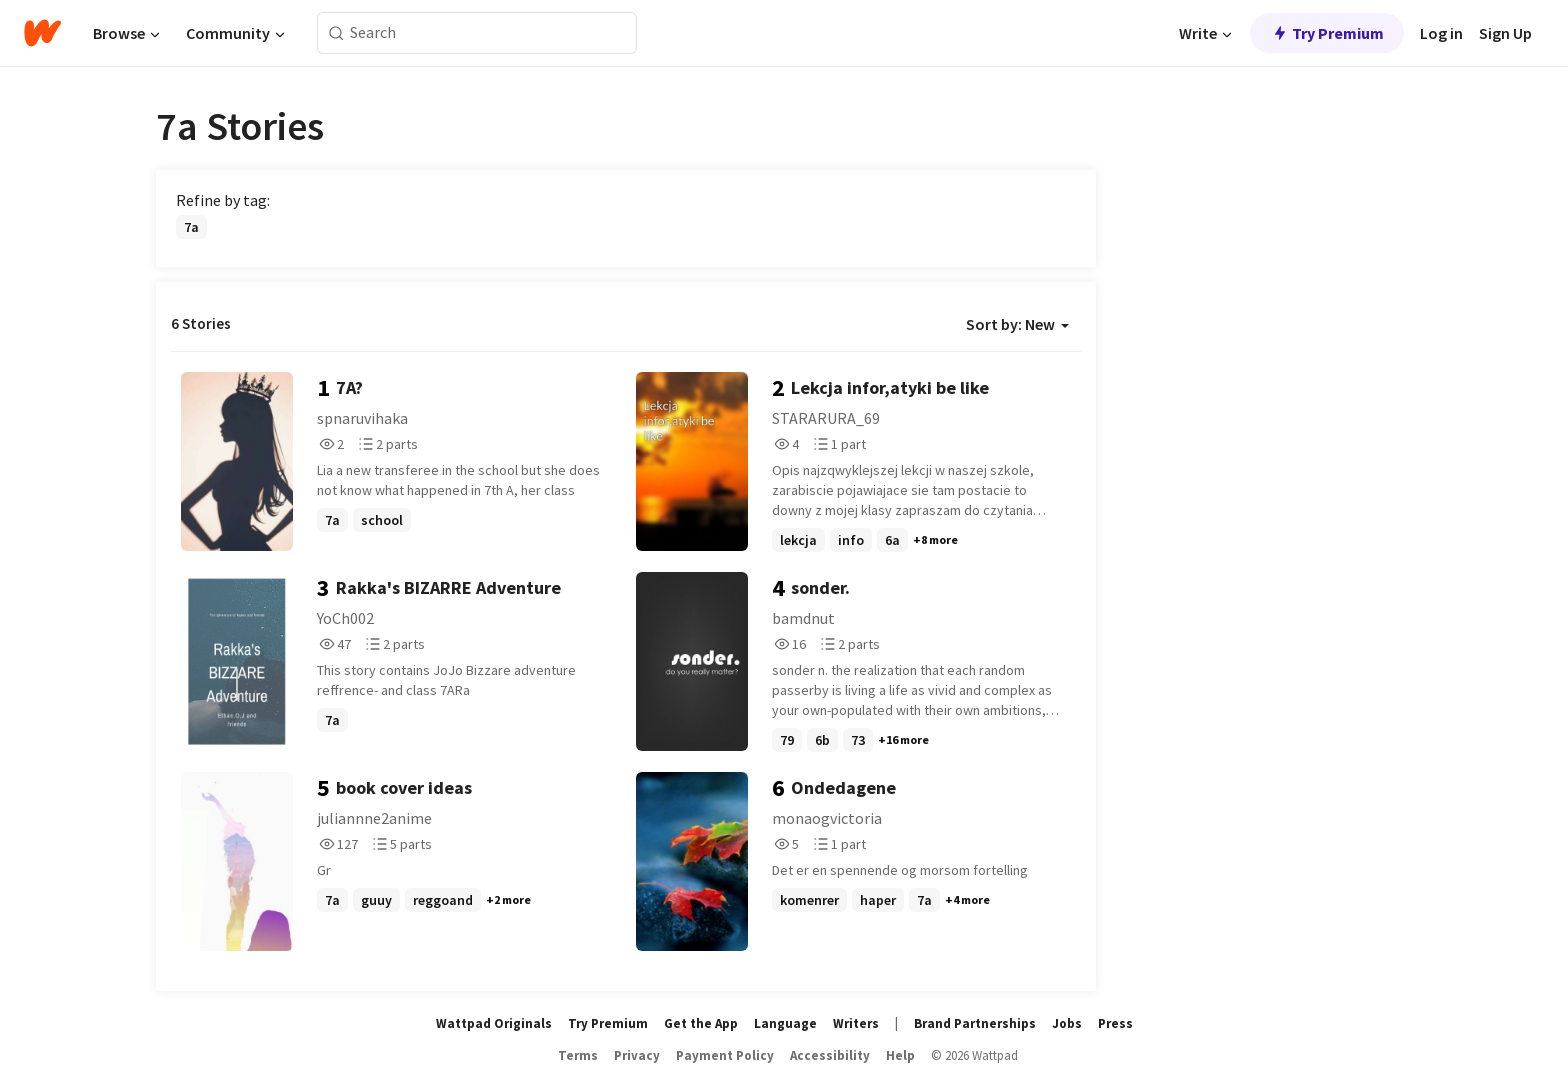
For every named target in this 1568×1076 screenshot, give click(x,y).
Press (1115, 1023)
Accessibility (830, 1055)
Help (900, 1055)
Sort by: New (1017, 324)
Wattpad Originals (494, 1023)
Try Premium (1327, 33)
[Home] (42, 33)
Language (785, 1023)
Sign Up (1505, 33)
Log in (1441, 33)
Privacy (637, 1055)
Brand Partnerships (975, 1023)
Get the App (701, 1023)
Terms (578, 1055)
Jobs (1067, 1023)
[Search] (336, 33)
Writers (856, 1023)
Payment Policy (725, 1055)
